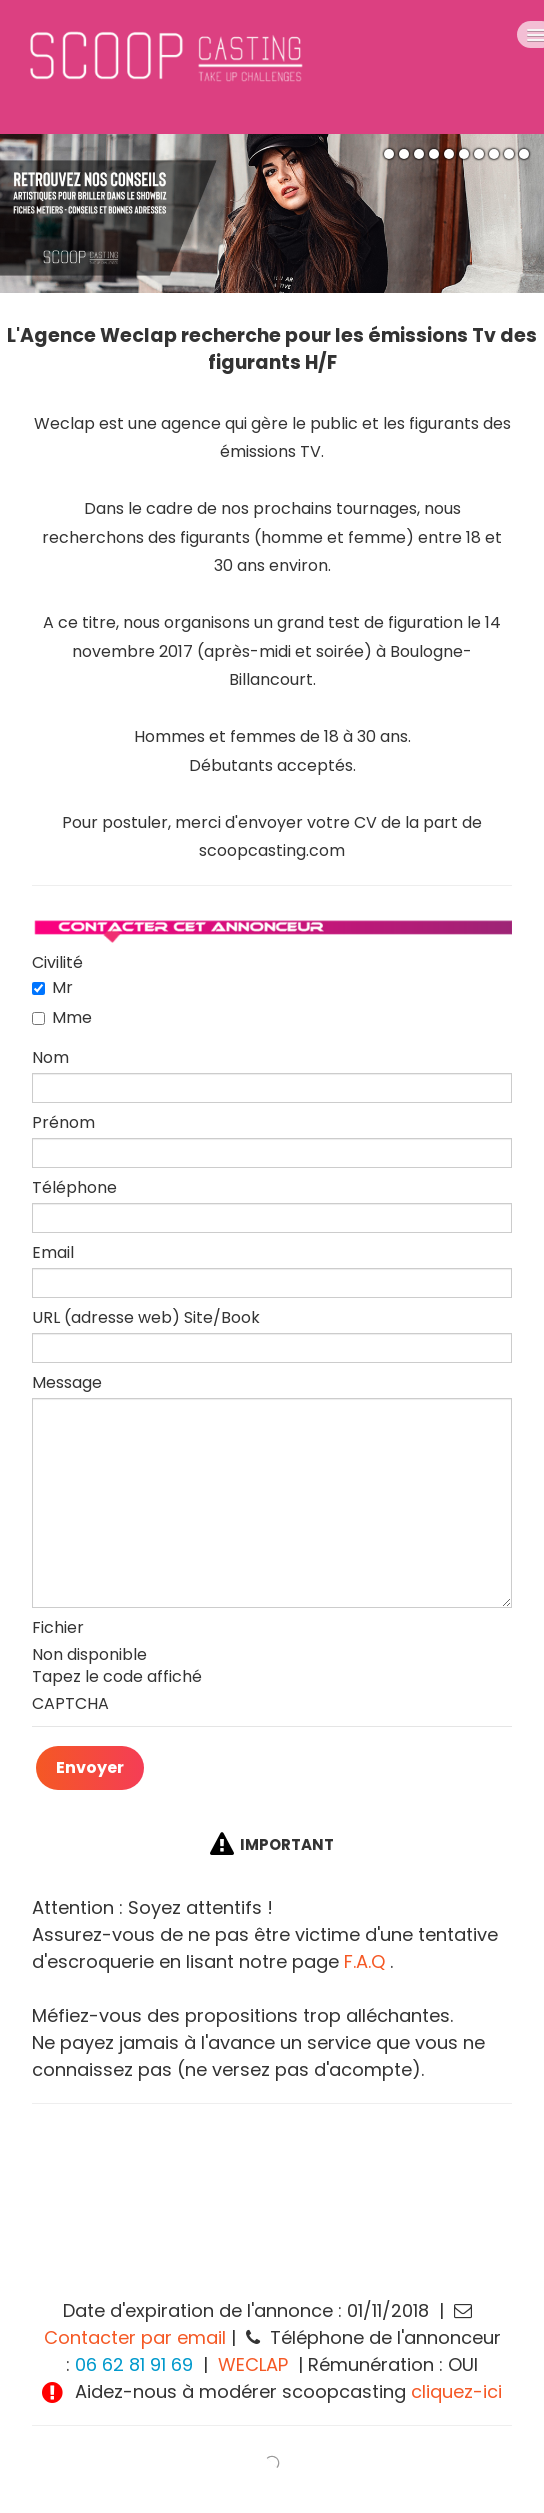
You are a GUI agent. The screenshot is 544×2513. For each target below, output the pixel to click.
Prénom (63, 1123)
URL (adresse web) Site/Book (146, 1318)
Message (67, 1383)
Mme (62, 1018)
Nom (50, 1058)
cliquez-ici (456, 2391)
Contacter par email (135, 2337)
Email (53, 1253)
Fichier (58, 1628)
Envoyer (90, 1767)
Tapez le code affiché (117, 1677)
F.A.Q (364, 1961)
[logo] (223, 67)
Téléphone (74, 1188)
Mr (52, 988)
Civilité (57, 963)
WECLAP (253, 2364)
